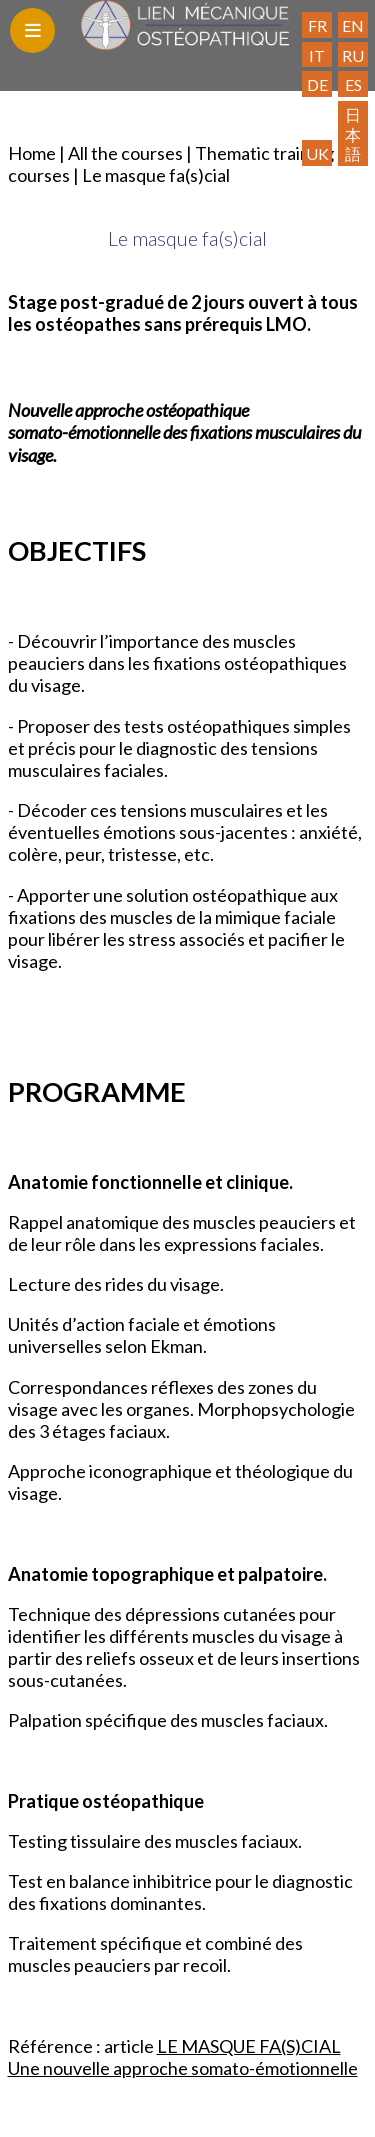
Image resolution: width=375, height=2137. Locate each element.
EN (353, 25)
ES (353, 84)
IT (317, 55)
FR (317, 25)
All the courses (125, 153)
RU (353, 55)
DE (317, 84)
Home (32, 153)
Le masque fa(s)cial (156, 175)
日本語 (353, 134)
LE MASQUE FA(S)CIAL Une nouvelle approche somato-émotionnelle (183, 2057)
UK (317, 153)
